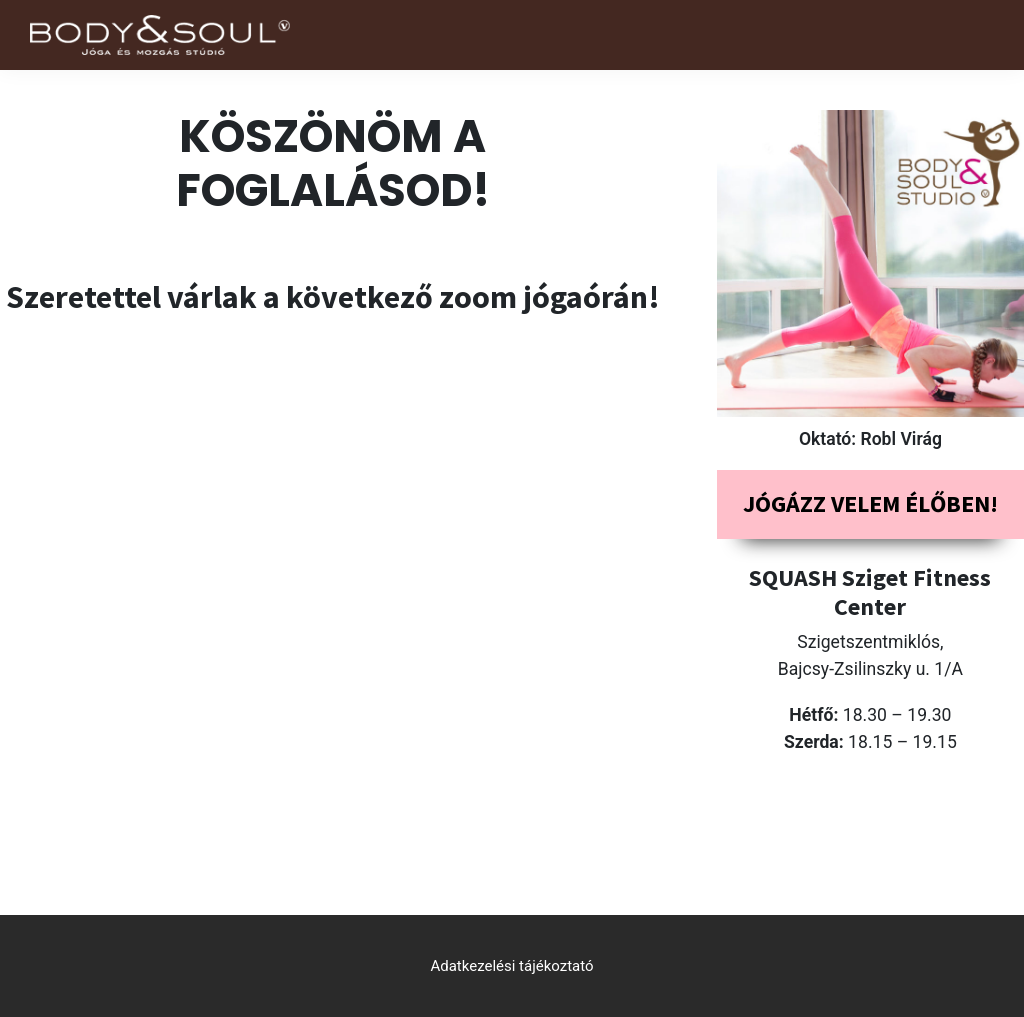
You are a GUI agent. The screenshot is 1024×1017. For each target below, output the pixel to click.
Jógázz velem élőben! (870, 503)
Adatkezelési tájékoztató (511, 966)
